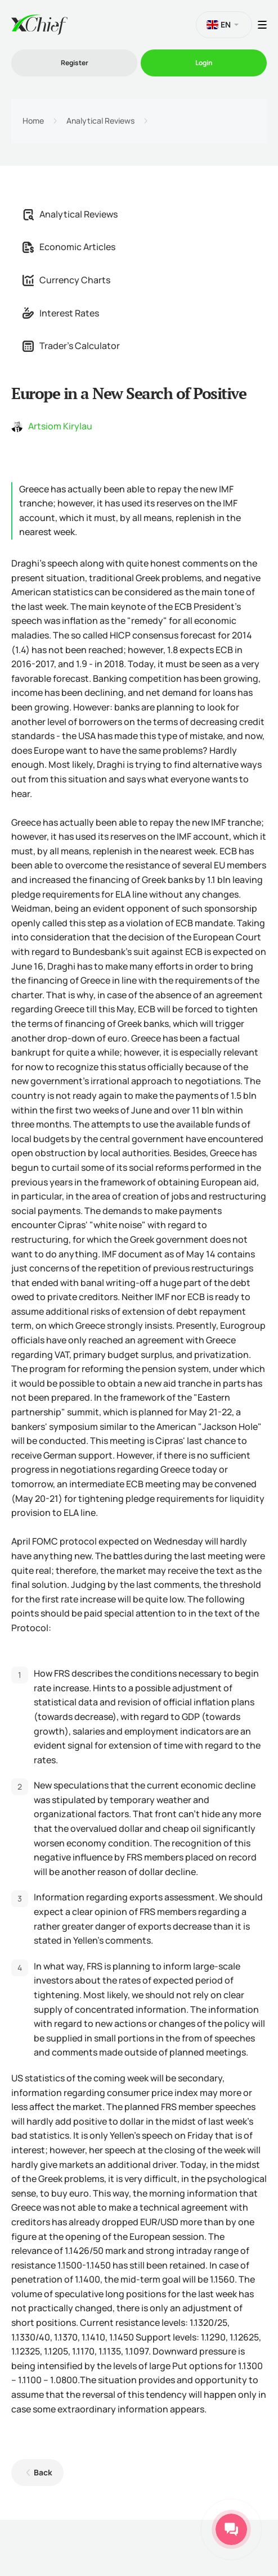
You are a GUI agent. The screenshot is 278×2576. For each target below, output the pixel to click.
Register (74, 62)
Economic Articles (69, 247)
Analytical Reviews (100, 121)
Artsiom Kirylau (60, 426)
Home (33, 121)
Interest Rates (61, 313)
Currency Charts (66, 280)
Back (43, 2472)
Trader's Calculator (71, 345)
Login (204, 62)
